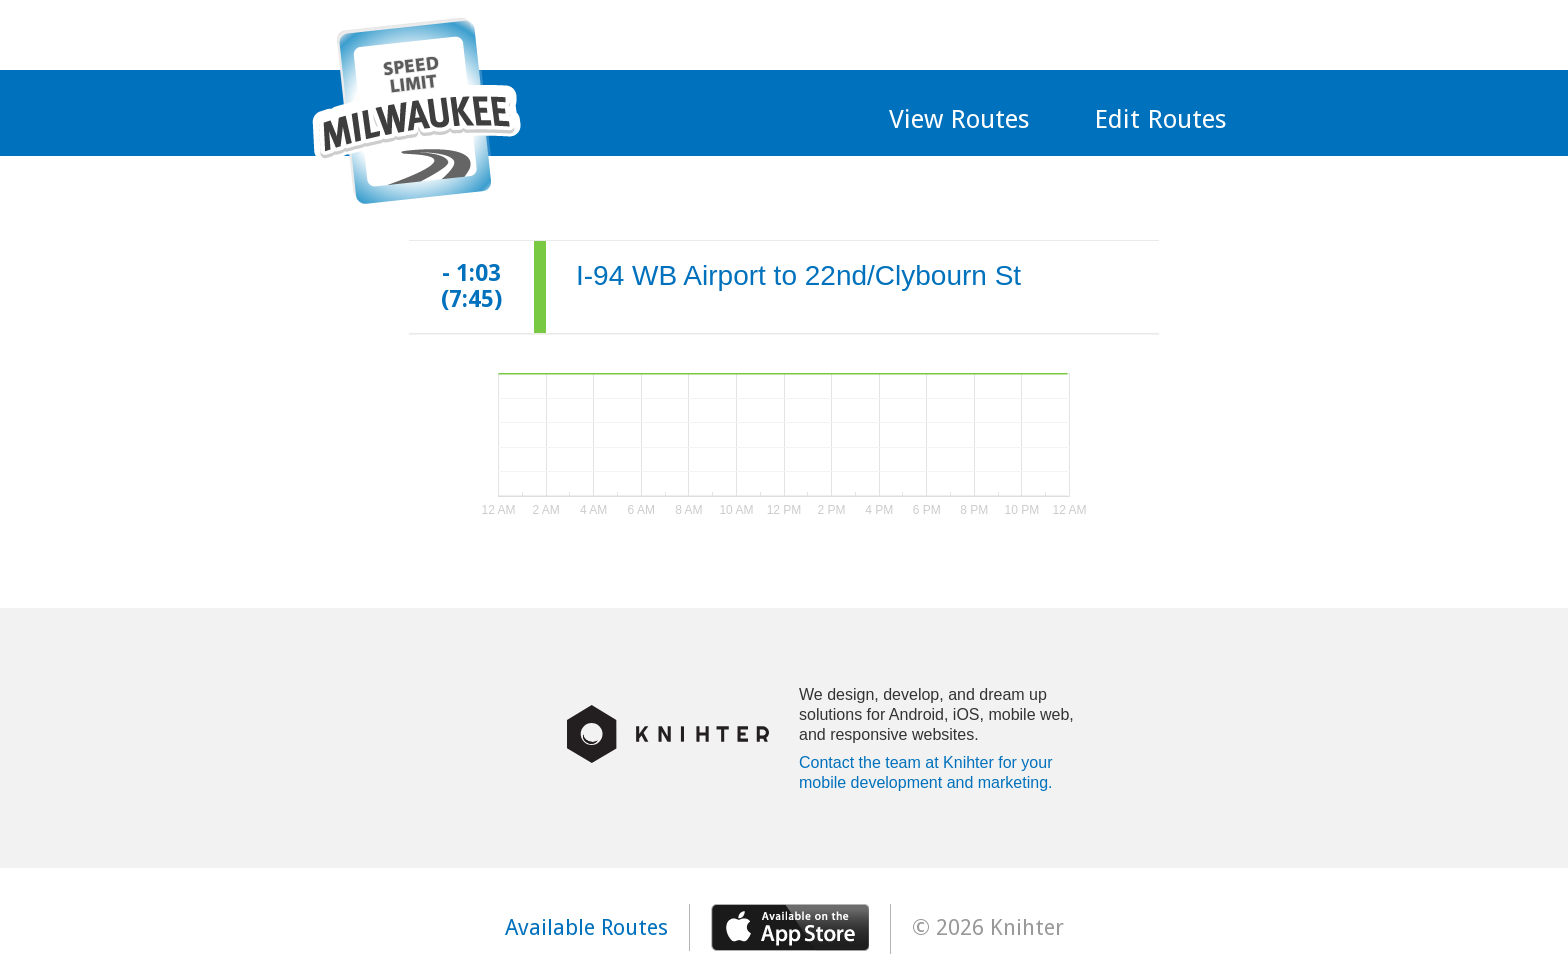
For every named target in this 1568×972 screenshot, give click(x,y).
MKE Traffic (416, 111)
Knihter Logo (668, 734)
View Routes (959, 119)
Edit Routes (1160, 119)
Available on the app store (790, 927)
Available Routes (586, 927)
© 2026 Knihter (988, 927)
